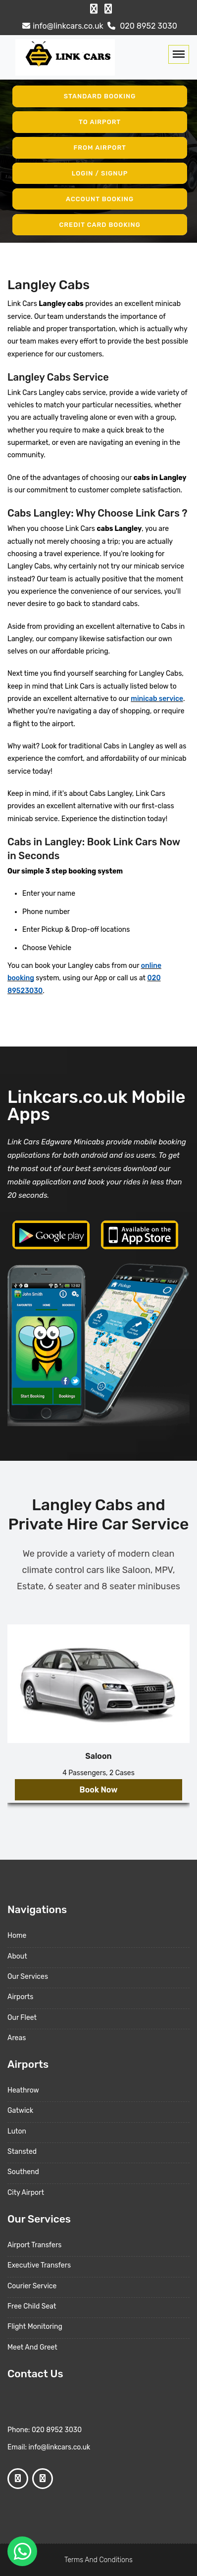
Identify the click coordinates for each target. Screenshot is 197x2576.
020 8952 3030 (141, 26)
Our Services (27, 1976)
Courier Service (31, 2286)
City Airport (25, 2192)
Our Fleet (22, 2017)
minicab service (157, 699)
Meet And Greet (32, 2347)
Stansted (22, 2151)
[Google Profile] (108, 9)
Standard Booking (100, 96)
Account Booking (100, 199)
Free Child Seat (31, 2306)
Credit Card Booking (99, 224)
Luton (16, 2131)
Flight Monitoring (34, 2326)
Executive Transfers (39, 2265)
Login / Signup (100, 173)
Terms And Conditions (98, 2560)
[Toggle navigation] (178, 54)
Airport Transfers (34, 2245)
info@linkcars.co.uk (61, 26)
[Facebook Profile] (94, 9)
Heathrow (23, 2090)
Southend (23, 2172)
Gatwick (20, 2110)
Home (16, 1935)
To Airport (100, 122)
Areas (16, 2038)
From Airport (99, 147)
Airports (20, 1997)
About (17, 1956)
